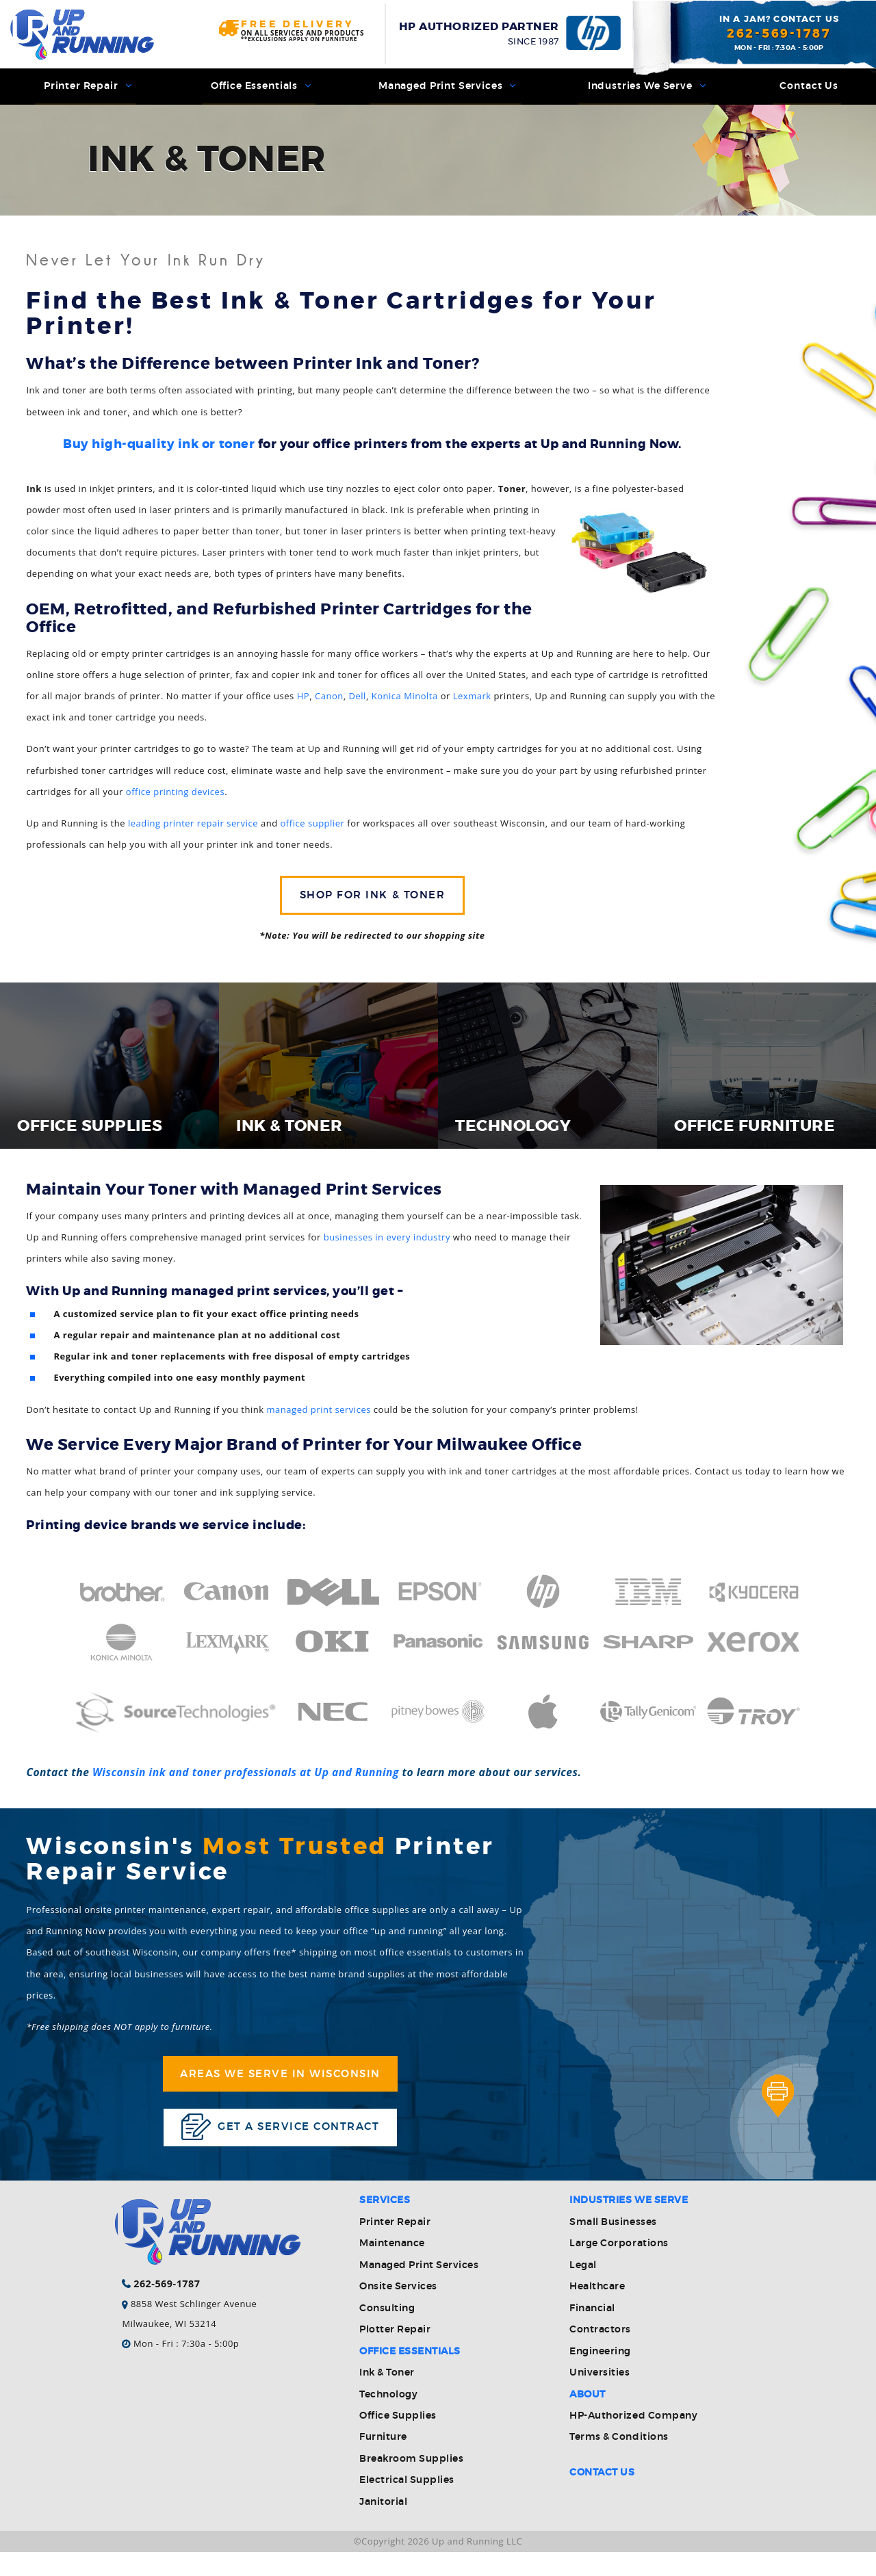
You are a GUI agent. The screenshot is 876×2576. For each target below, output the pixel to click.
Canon (329, 701)
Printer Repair (85, 88)
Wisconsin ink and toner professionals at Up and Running (245, 1782)
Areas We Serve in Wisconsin (280, 2088)
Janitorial (383, 2526)
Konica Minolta (405, 701)
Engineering (600, 2375)
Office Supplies (398, 2440)
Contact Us (807, 89)
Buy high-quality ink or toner (159, 449)
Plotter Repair (394, 2353)
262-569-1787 (779, 33)
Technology (388, 2418)
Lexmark (472, 701)
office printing (159, 797)
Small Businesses (612, 2246)
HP (303, 701)
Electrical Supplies (406, 2504)
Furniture (383, 2461)
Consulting (387, 2332)
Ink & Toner (387, 2397)
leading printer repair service (193, 828)
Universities (599, 2397)
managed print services (319, 1420)
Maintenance (392, 2267)
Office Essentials (258, 88)
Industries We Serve (644, 88)
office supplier (313, 828)
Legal (583, 2289)
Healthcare (597, 2310)
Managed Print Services (445, 88)
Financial (592, 2332)
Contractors (600, 2353)
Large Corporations (618, 2267)
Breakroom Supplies (411, 2483)
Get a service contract (280, 2147)
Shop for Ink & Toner (372, 903)
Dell (357, 701)
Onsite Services (398, 2310)
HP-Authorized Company (633, 2440)
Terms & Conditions (618, 2461)
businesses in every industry (387, 1247)
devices (208, 797)
